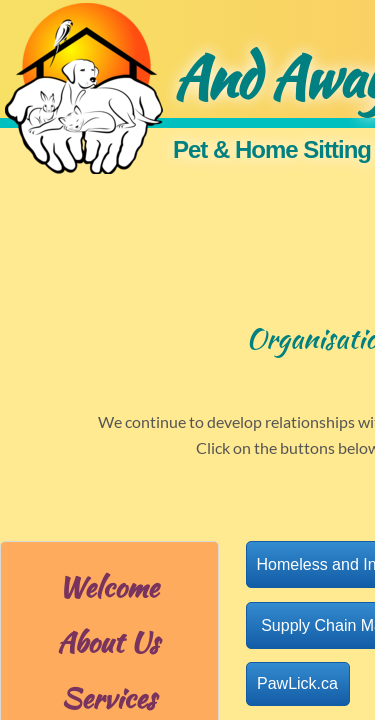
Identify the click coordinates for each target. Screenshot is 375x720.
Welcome (108, 587)
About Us (108, 642)
